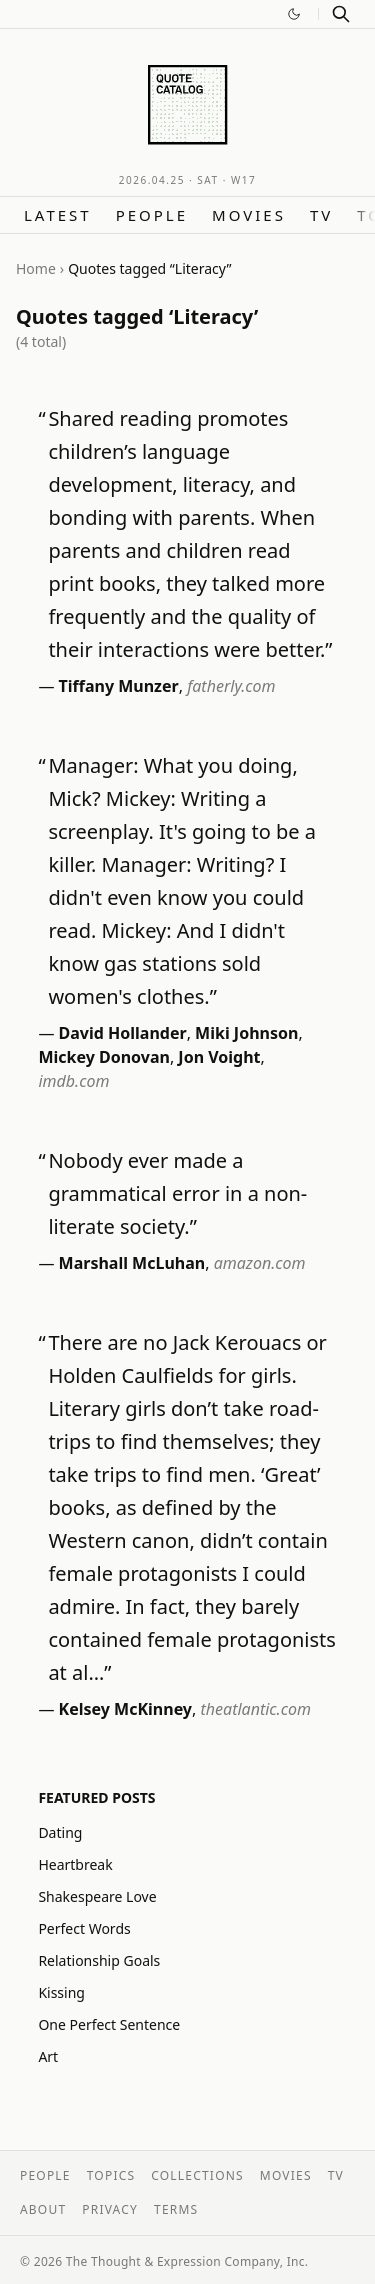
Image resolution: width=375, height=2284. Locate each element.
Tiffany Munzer (119, 686)
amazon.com (260, 1263)
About (43, 2209)
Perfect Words (84, 1928)
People (152, 215)
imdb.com (73, 1081)
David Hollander (123, 1033)
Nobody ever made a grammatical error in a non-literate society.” (177, 1193)
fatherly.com (231, 686)
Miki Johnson (246, 1033)
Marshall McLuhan (132, 1263)
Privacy (110, 2209)
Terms (176, 2209)
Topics (111, 2175)
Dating (60, 1832)
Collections (197, 2175)
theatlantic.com (255, 1709)
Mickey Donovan (104, 1057)
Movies (249, 215)
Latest (58, 215)
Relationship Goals (99, 1960)
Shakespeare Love (97, 1896)
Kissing (61, 1992)
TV (321, 215)
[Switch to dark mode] (294, 14)
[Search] (341, 14)
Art (48, 2056)
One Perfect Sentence (109, 2024)
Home (36, 268)
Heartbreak (75, 1864)
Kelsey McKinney (125, 1709)
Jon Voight (219, 1057)
